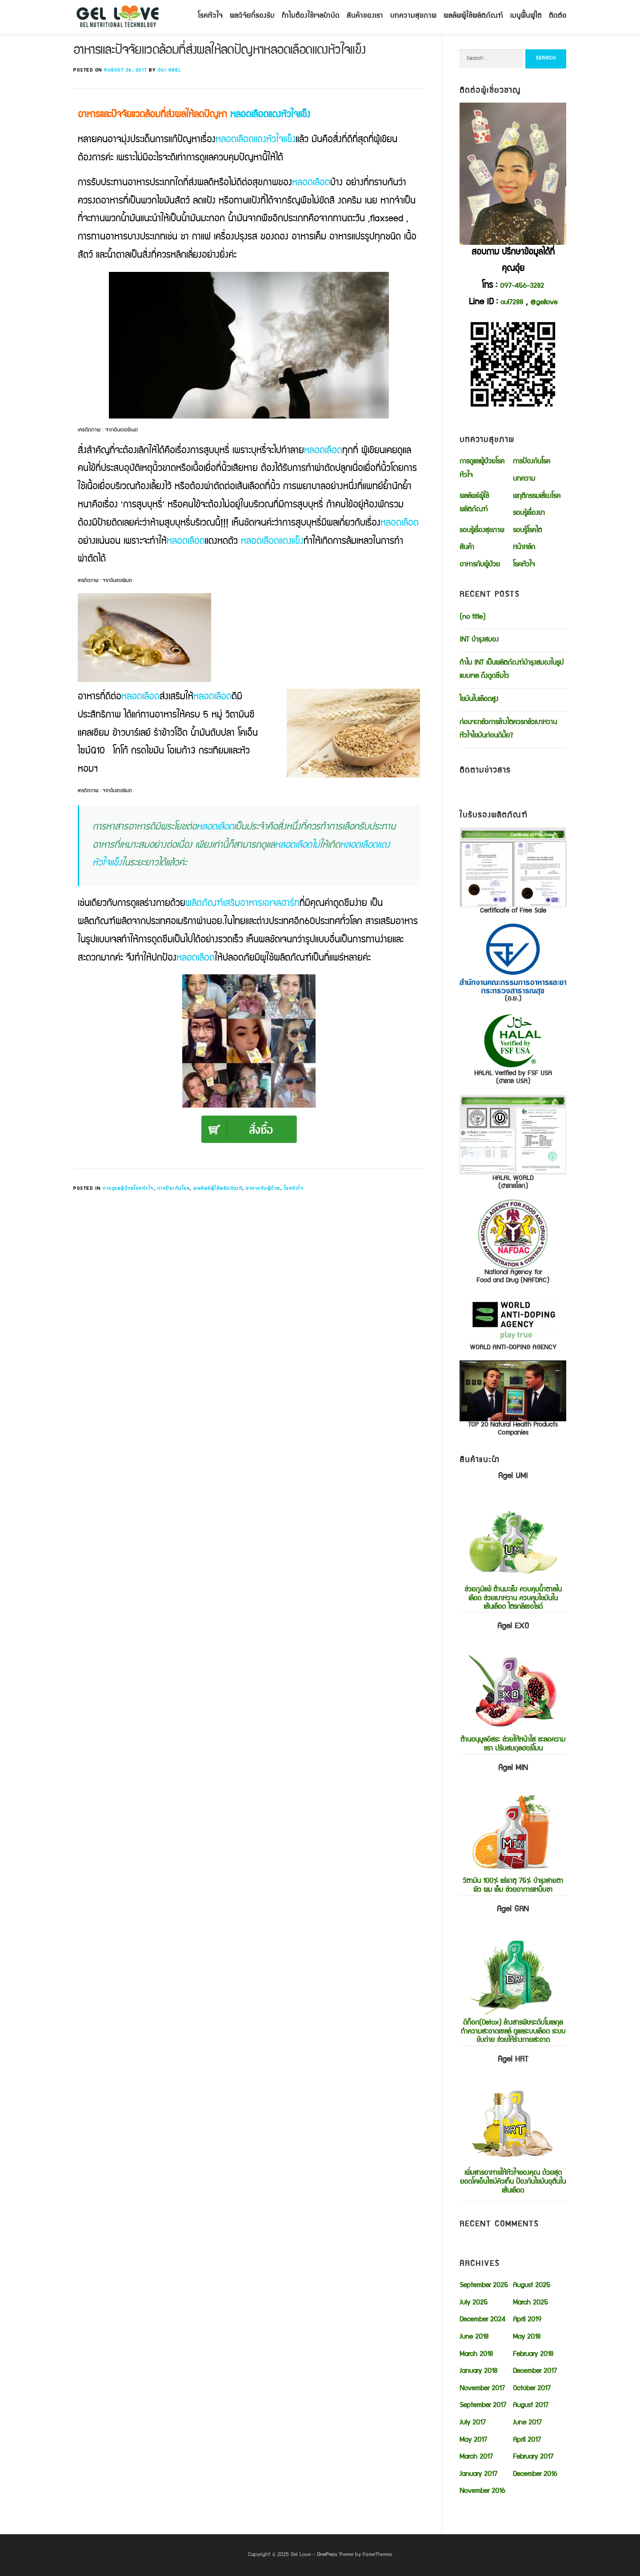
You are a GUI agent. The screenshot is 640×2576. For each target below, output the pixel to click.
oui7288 (511, 303)
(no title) (472, 617)
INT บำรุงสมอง (479, 640)
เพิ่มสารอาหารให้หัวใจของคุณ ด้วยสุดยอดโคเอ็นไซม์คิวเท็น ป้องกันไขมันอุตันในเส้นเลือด (513, 2124)
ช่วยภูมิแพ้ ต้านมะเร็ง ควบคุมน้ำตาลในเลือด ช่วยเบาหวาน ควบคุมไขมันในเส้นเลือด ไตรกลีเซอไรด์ (513, 1541)
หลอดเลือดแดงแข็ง (272, 542)
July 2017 (473, 2423)
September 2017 (483, 2406)
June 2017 (527, 2423)
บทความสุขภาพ (413, 16)
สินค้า (467, 548)
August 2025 (531, 2286)
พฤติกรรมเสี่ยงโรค (536, 497)
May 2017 (473, 2440)
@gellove (543, 303)
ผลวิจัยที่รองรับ (252, 16)
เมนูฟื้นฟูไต (526, 16)
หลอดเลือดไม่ (297, 845)
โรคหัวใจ (210, 16)
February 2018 (533, 2355)
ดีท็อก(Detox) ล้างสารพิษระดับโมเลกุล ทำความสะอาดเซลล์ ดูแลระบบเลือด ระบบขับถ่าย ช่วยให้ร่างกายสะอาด (513, 1974)
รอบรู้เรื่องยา (529, 513)
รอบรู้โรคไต (527, 531)
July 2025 (474, 2303)
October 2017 (532, 2389)
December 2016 (535, 2475)
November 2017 (482, 2389)
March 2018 (476, 2355)
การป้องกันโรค (173, 1189)
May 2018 (526, 2337)
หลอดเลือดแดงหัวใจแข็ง (270, 115)
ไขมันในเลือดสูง (479, 700)
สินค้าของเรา (365, 16)
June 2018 (474, 2337)
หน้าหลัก (524, 548)
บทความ (524, 479)
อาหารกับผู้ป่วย (263, 1189)
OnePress (327, 2554)
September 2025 (484, 2286)
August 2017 (530, 2406)
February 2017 (533, 2457)
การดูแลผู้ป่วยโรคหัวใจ (128, 1189)
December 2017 (535, 2372)
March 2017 (476, 2457)
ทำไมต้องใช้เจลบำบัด (311, 16)
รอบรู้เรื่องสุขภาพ (482, 531)
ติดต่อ (558, 16)
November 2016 (482, 2491)
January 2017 (478, 2475)
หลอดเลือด (311, 183)
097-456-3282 (522, 286)
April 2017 (527, 2440)
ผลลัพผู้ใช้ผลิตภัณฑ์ (473, 16)
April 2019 (527, 2320)
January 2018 (478, 2372)
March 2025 (530, 2303)
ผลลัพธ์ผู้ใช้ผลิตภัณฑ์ (217, 1189)
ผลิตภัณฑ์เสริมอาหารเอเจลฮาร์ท (242, 904)
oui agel (169, 70)
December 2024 (482, 2320)
